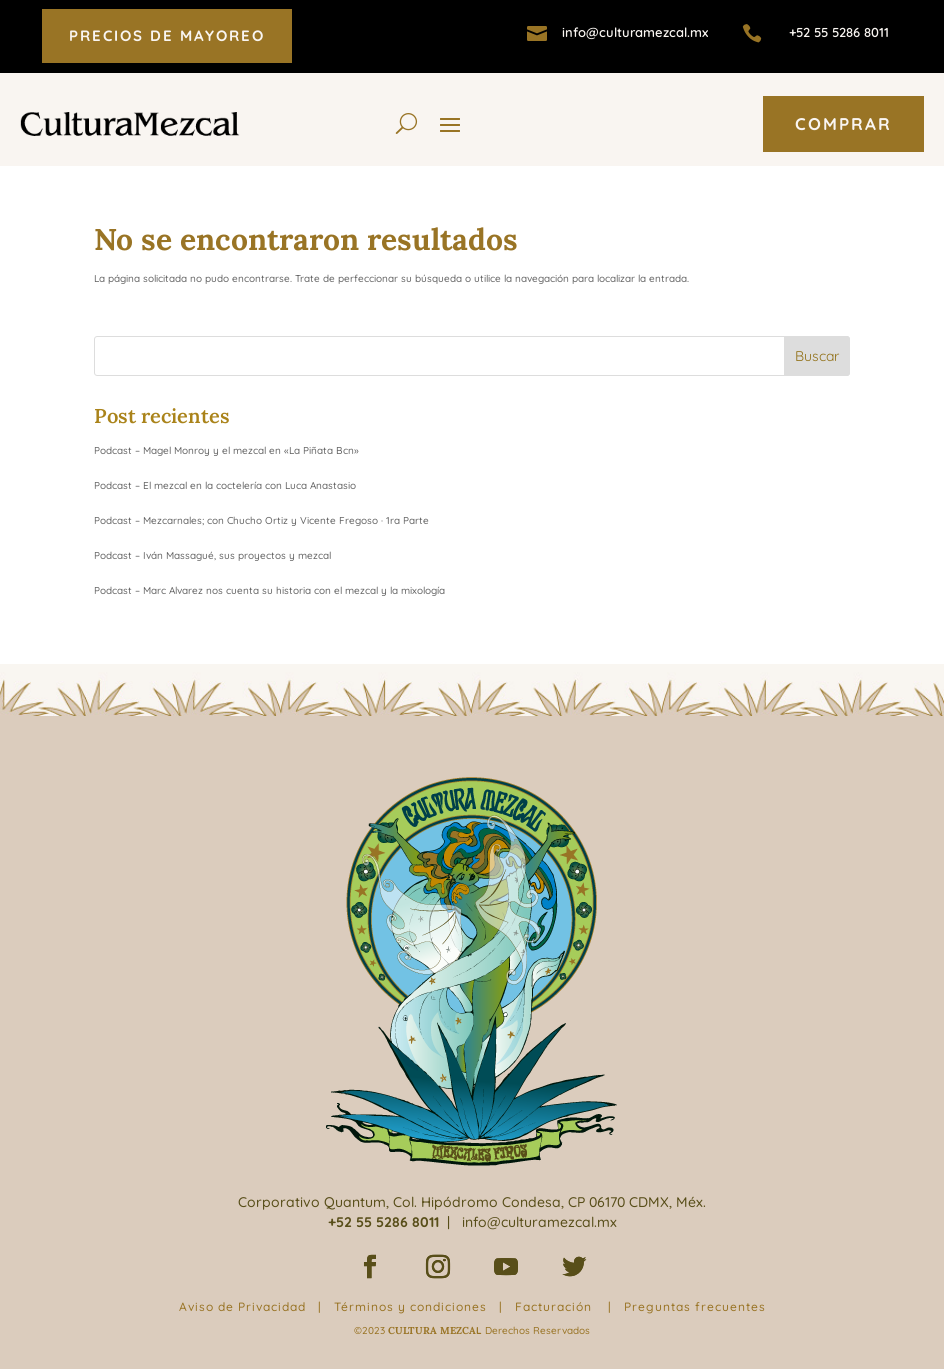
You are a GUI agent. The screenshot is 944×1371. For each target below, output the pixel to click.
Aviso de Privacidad (242, 1306)
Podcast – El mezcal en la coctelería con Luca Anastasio (225, 485)
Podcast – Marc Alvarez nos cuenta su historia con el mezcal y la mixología (269, 590)
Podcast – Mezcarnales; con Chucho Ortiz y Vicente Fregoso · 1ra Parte (261, 520)
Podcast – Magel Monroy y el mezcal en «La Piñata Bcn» (226, 450)
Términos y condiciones (410, 1306)
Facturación (553, 1306)
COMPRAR (843, 123)
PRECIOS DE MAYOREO (167, 35)
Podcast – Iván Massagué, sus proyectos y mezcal (212, 555)
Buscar (817, 356)
